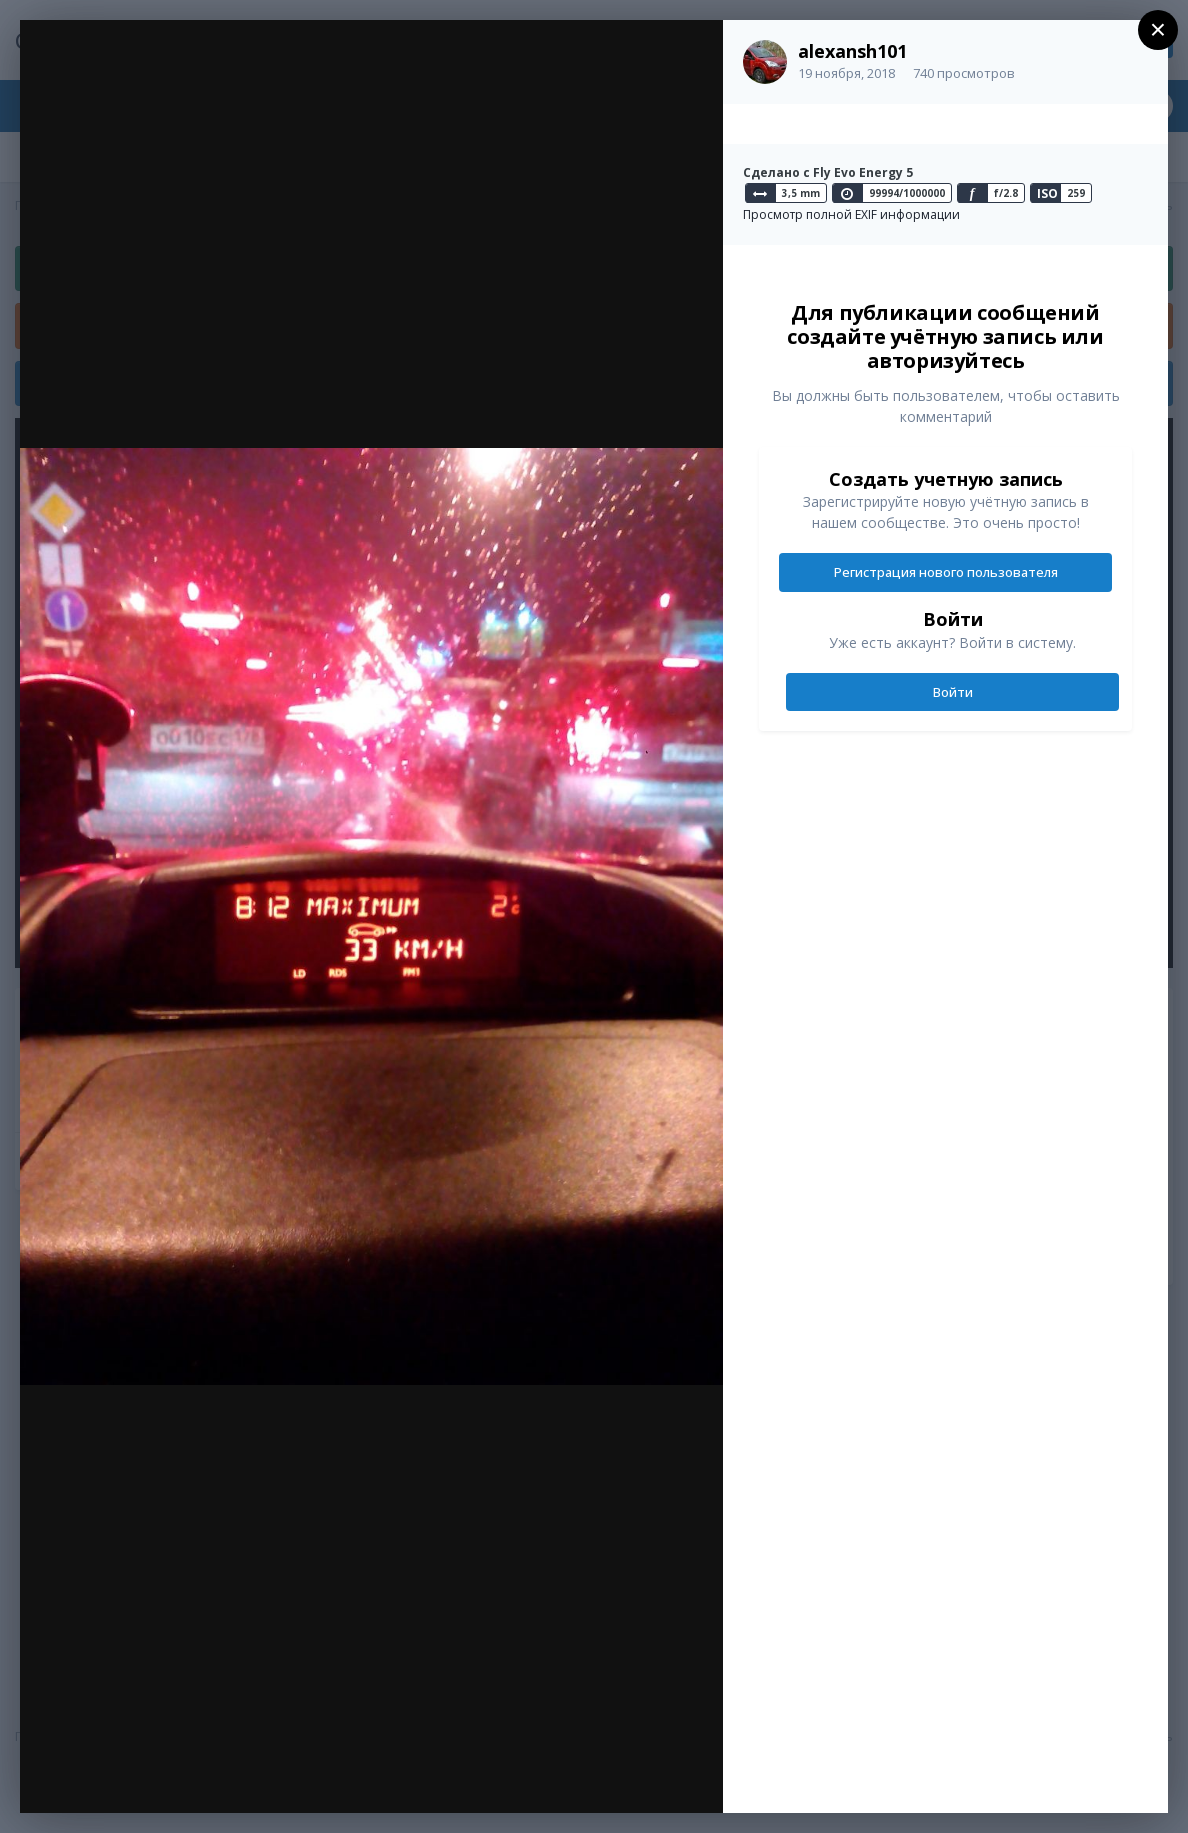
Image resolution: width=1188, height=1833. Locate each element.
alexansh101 (852, 51)
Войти (953, 692)
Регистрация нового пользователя (946, 572)
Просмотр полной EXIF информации (851, 214)
